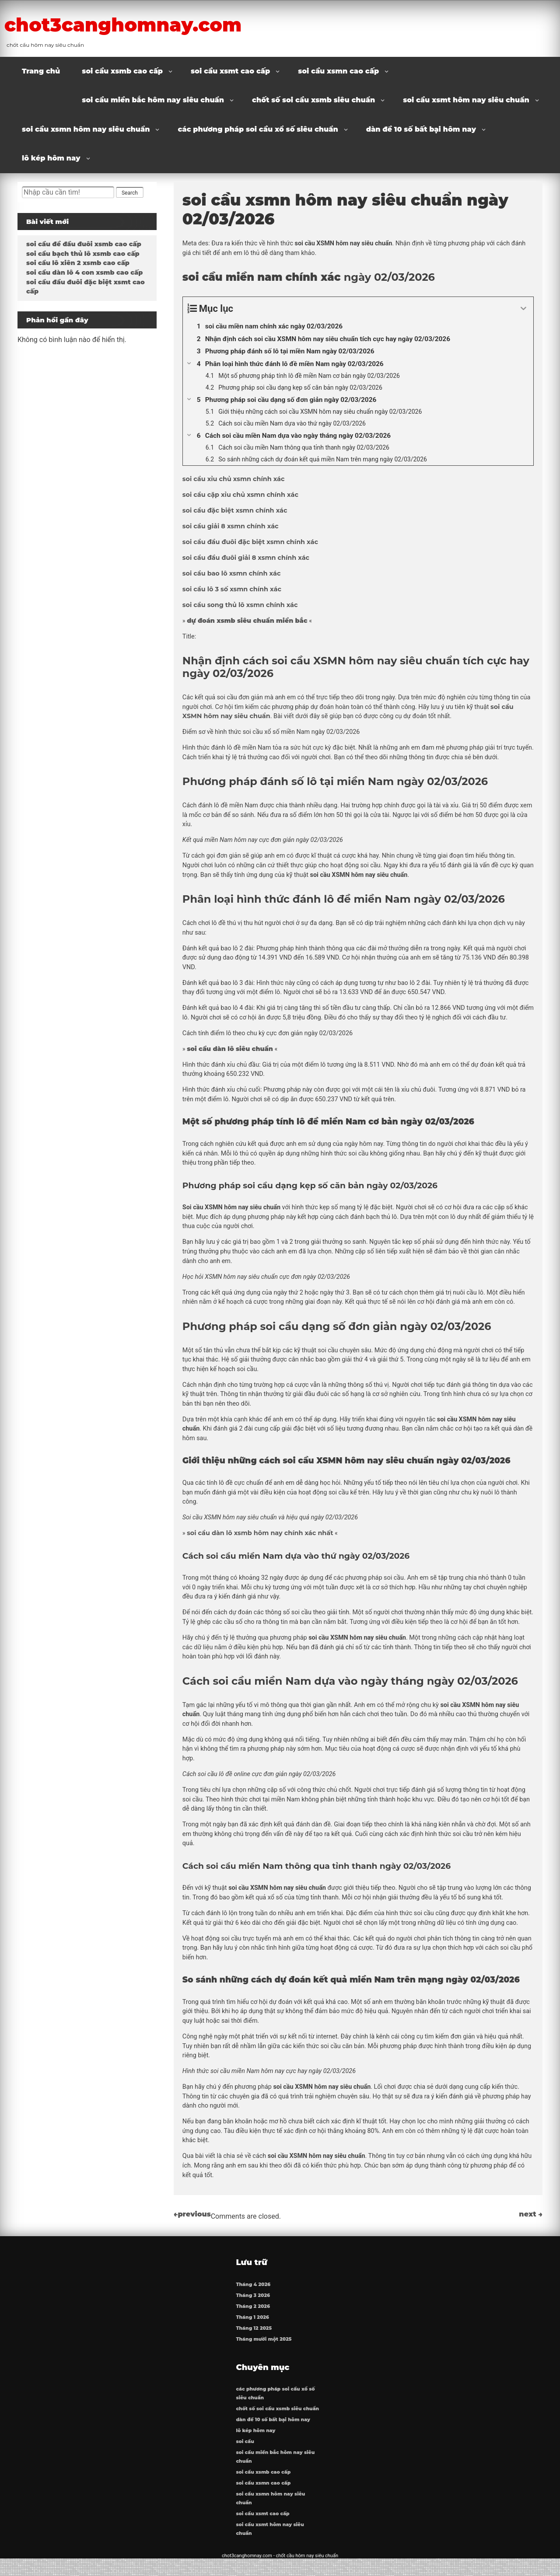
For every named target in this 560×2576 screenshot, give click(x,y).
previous (192, 2214)
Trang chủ (41, 71)
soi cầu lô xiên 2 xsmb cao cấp (78, 263)
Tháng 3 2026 (254, 2300)
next (530, 2214)
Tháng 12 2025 (255, 2332)
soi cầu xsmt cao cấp (230, 71)
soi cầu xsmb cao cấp (122, 71)
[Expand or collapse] (523, 308)
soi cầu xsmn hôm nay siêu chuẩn (86, 129)
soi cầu (246, 2454)
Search (130, 193)
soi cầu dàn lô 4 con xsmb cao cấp (84, 272)
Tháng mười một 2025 (264, 2343)
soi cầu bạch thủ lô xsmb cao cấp (83, 254)
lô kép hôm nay (51, 158)
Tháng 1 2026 (253, 2322)
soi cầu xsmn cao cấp (338, 71)
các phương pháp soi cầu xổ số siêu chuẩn (258, 129)
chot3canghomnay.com (166, 23)
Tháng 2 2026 (254, 2311)
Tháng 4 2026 (254, 2289)
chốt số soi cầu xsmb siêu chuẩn (313, 100)
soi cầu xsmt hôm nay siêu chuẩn (466, 100)
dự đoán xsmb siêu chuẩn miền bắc (247, 621)
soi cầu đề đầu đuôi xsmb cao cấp (83, 244)
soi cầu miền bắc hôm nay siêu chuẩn (153, 100)
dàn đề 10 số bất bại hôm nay (421, 129)
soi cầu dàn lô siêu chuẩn (230, 1049)
